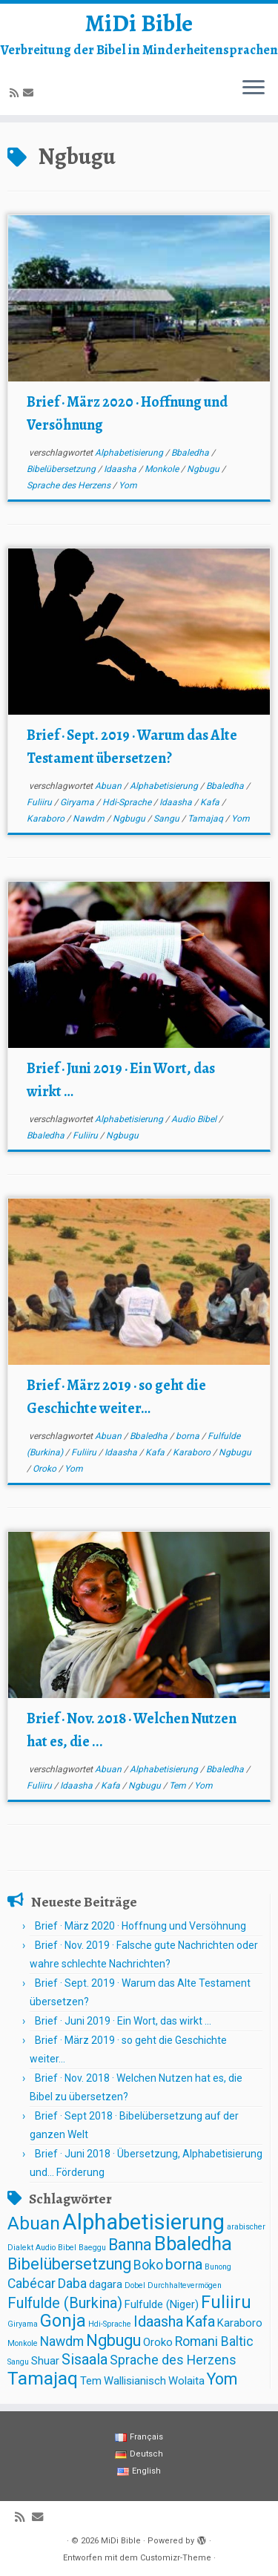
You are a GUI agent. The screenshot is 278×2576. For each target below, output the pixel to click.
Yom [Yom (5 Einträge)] (222, 2379)
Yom (128, 485)
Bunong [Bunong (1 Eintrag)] (218, 2267)
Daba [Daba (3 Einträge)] (72, 2283)
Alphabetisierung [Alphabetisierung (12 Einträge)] (143, 2222)
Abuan (109, 786)
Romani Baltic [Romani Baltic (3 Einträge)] (214, 2341)
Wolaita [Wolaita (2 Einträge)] (186, 2380)
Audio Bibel (195, 1119)
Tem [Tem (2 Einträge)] (91, 2380)
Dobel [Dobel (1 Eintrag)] (135, 2285)
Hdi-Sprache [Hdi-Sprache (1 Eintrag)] (109, 2324)
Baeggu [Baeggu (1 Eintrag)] (92, 2247)
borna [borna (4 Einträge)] (183, 2264)
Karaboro (47, 818)
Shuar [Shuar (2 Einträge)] (45, 2360)
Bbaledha (191, 453)
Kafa (211, 802)
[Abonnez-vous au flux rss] (16, 93)
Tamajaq (206, 818)
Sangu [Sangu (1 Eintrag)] (18, 2362)
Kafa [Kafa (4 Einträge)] (200, 2321)
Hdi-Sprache (127, 802)
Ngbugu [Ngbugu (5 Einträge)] (113, 2340)
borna (189, 1436)
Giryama (78, 802)
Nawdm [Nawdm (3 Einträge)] (62, 2341)
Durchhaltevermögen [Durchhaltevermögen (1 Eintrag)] (185, 2285)
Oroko (46, 1469)
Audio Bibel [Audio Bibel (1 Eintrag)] (56, 2247)
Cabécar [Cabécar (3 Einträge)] (31, 2283)
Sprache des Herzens (70, 485)
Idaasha (121, 469)
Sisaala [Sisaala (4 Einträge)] (84, 2359)
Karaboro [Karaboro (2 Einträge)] (239, 2323)
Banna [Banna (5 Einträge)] (130, 2244)
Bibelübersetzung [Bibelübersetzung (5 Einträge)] (69, 2264)
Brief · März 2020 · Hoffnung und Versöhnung (140, 1926)
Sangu (167, 818)
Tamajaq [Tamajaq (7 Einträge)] (42, 2378)
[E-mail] (30, 93)
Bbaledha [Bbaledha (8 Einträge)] (193, 2243)
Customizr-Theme (175, 2558)
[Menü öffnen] (253, 88)
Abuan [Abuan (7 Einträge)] (33, 2223)
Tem (178, 1785)
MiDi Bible (139, 23)
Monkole (163, 469)
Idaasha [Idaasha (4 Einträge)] (158, 2321)
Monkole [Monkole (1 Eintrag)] (22, 2343)
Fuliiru (40, 802)
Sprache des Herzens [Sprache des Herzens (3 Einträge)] (173, 2360)
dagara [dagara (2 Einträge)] (105, 2284)
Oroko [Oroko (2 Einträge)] (158, 2342)
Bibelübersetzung (62, 469)
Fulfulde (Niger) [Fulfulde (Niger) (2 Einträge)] (162, 2304)
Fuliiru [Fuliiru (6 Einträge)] (226, 2302)
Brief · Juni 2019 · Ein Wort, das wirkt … (123, 2021)
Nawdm (90, 818)
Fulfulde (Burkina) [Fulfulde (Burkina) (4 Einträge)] (64, 2303)
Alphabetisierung (130, 453)
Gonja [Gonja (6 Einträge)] (63, 2320)
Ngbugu (204, 469)
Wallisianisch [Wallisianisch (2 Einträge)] (135, 2380)
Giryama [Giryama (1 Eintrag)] (22, 2324)
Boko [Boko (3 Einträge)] (148, 2265)
